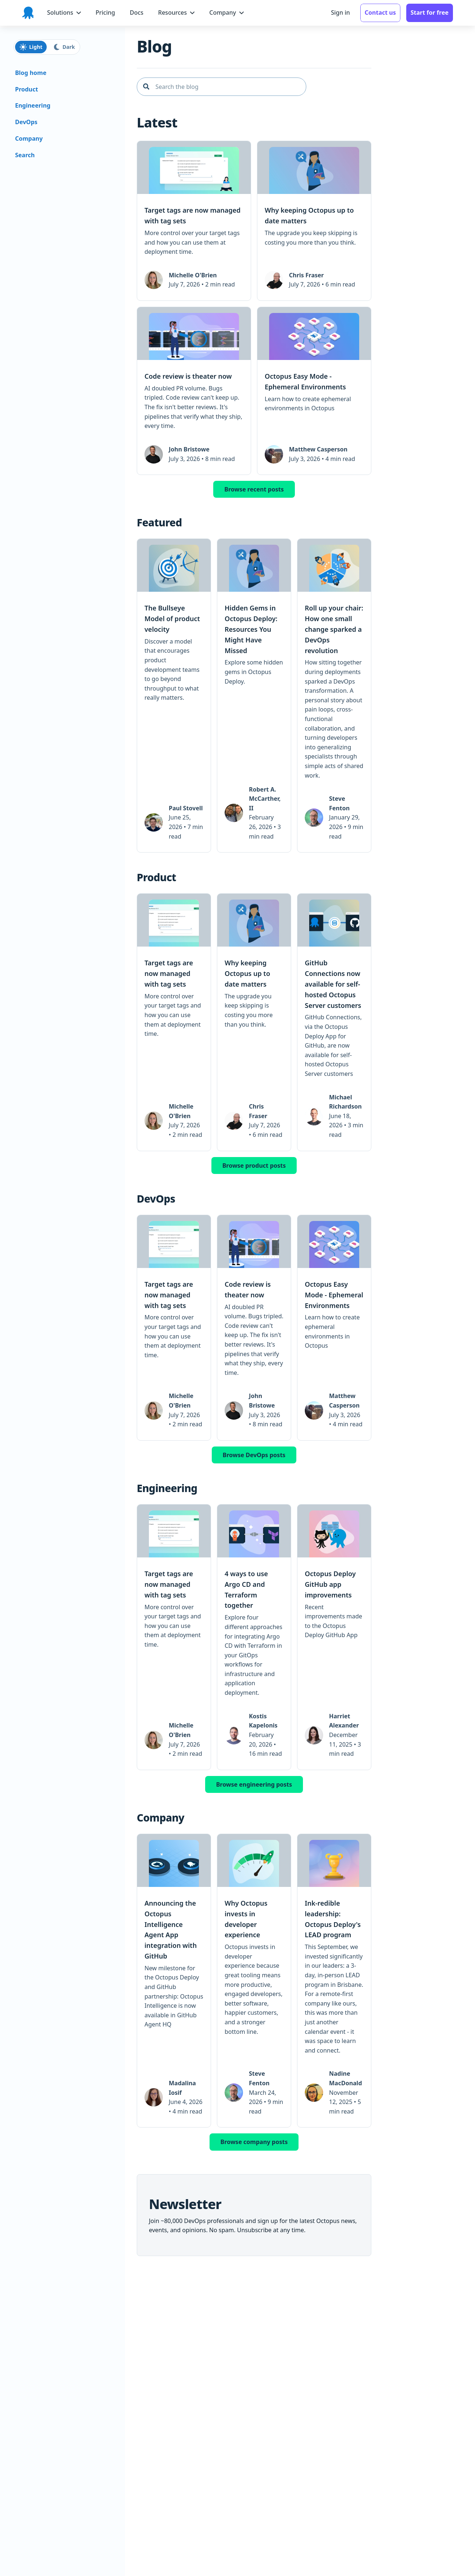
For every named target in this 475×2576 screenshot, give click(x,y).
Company (29, 138)
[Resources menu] (176, 13)
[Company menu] (226, 13)
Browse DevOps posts (254, 1455)
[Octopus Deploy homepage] (28, 13)
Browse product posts (254, 1165)
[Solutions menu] (64, 13)
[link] (194, 220)
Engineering (32, 105)
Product (26, 89)
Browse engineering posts (254, 1784)
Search (25, 155)
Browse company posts (254, 2142)
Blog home (30, 73)
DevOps (26, 122)
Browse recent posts (253, 489)
